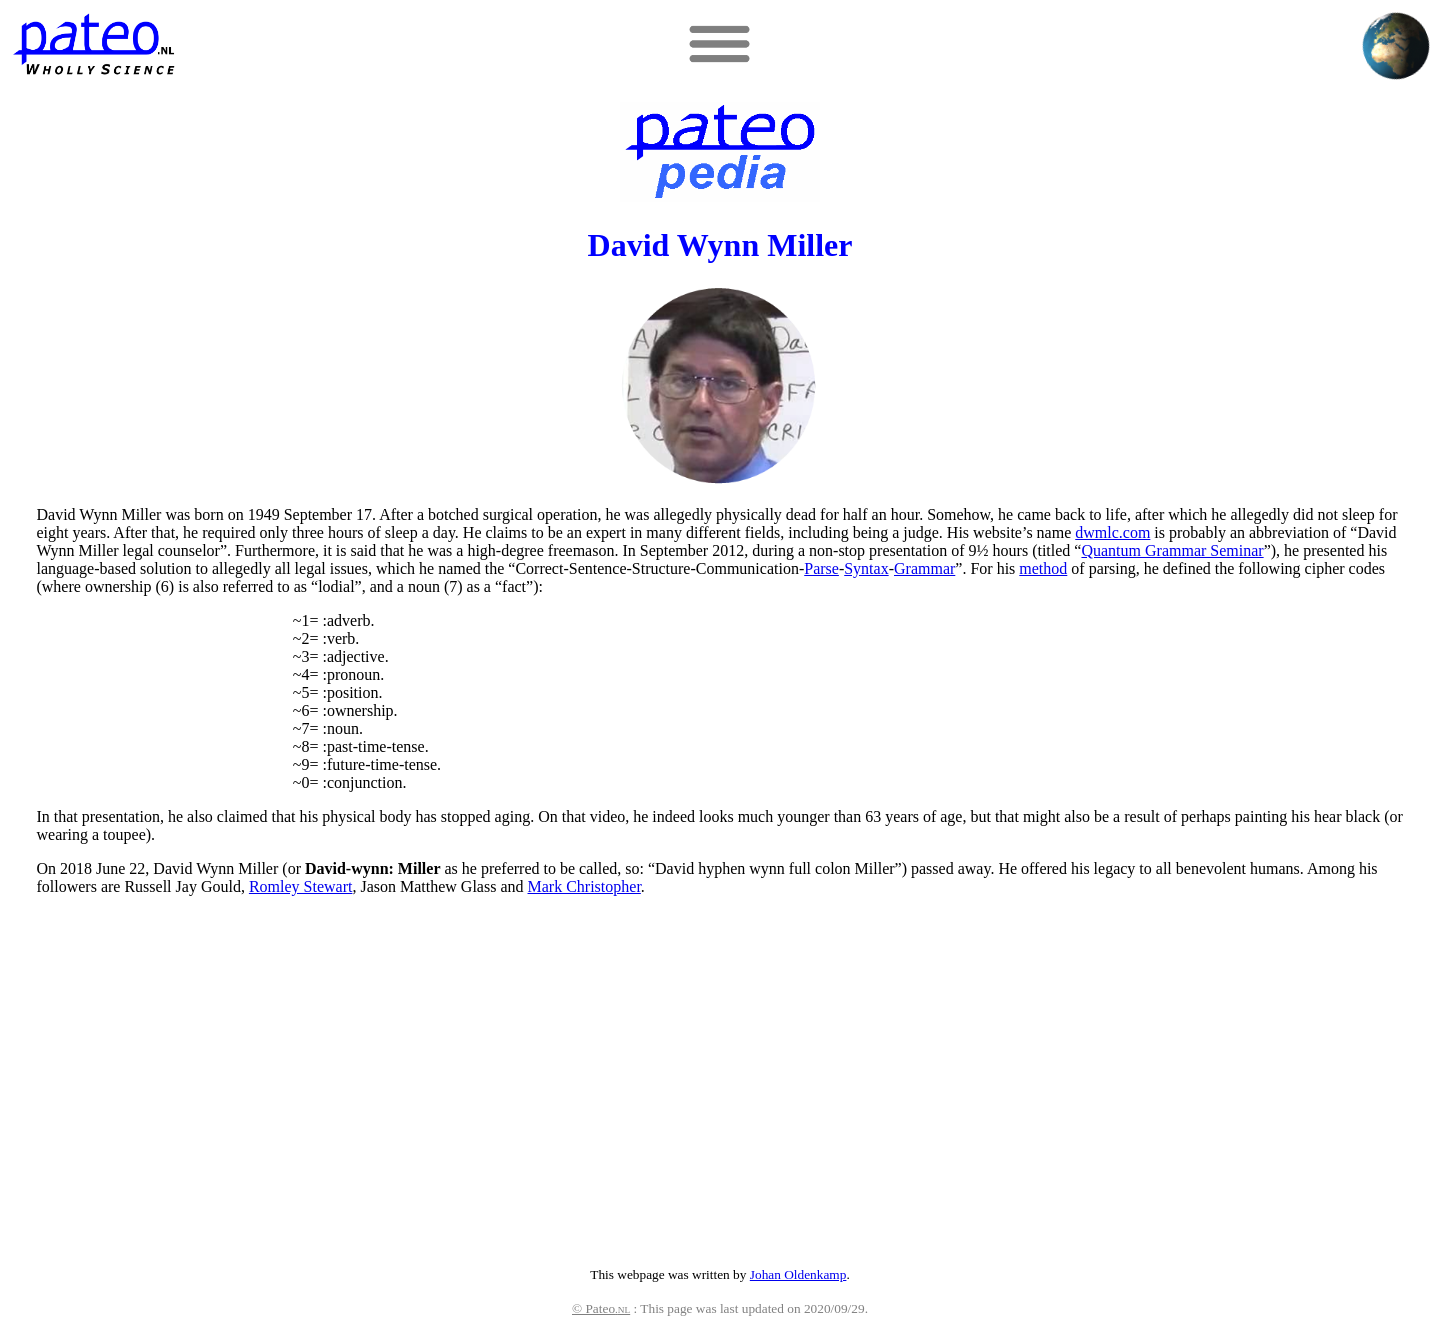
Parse (821, 568)
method (1043, 568)
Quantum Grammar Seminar (1172, 550)
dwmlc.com (1112, 532)
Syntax (866, 568)
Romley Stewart (301, 886)
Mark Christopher (584, 886)
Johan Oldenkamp (798, 1274)
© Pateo (601, 1308)
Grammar (924, 568)
